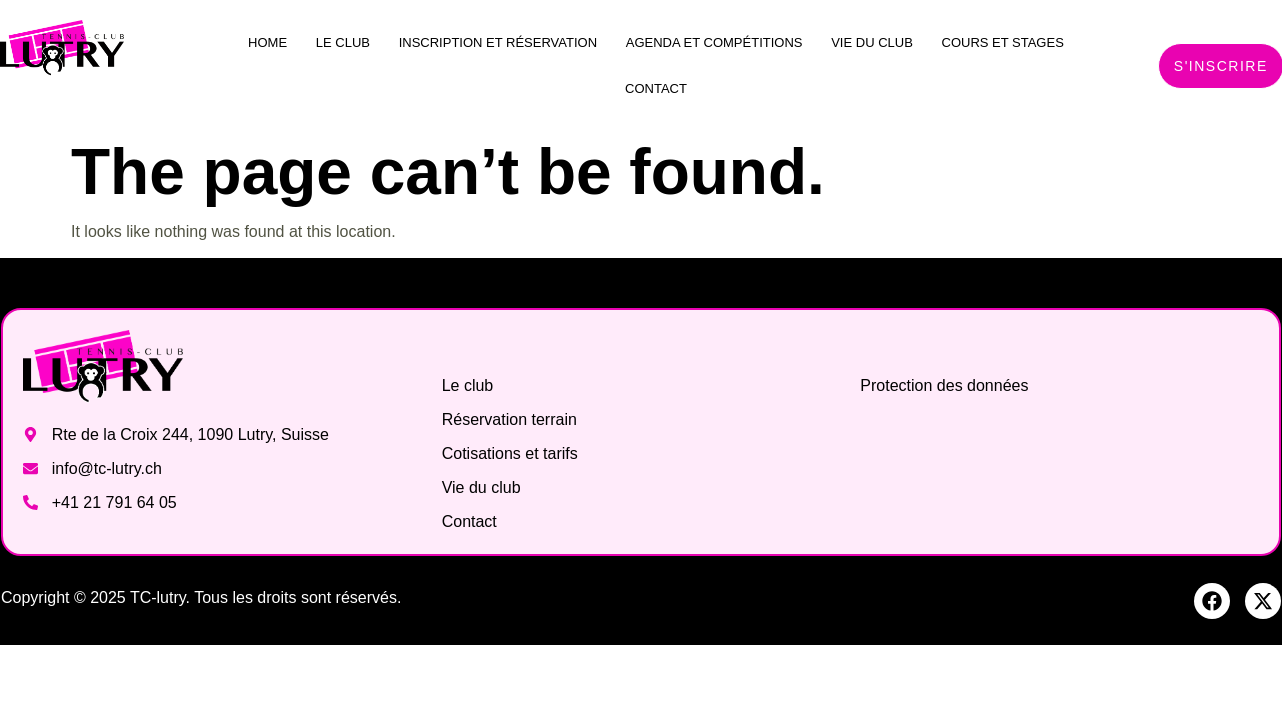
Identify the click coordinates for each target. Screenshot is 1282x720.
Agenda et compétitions (714, 42)
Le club (343, 42)
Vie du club (872, 42)
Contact (656, 88)
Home (267, 42)
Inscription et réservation (498, 42)
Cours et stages (1003, 42)
